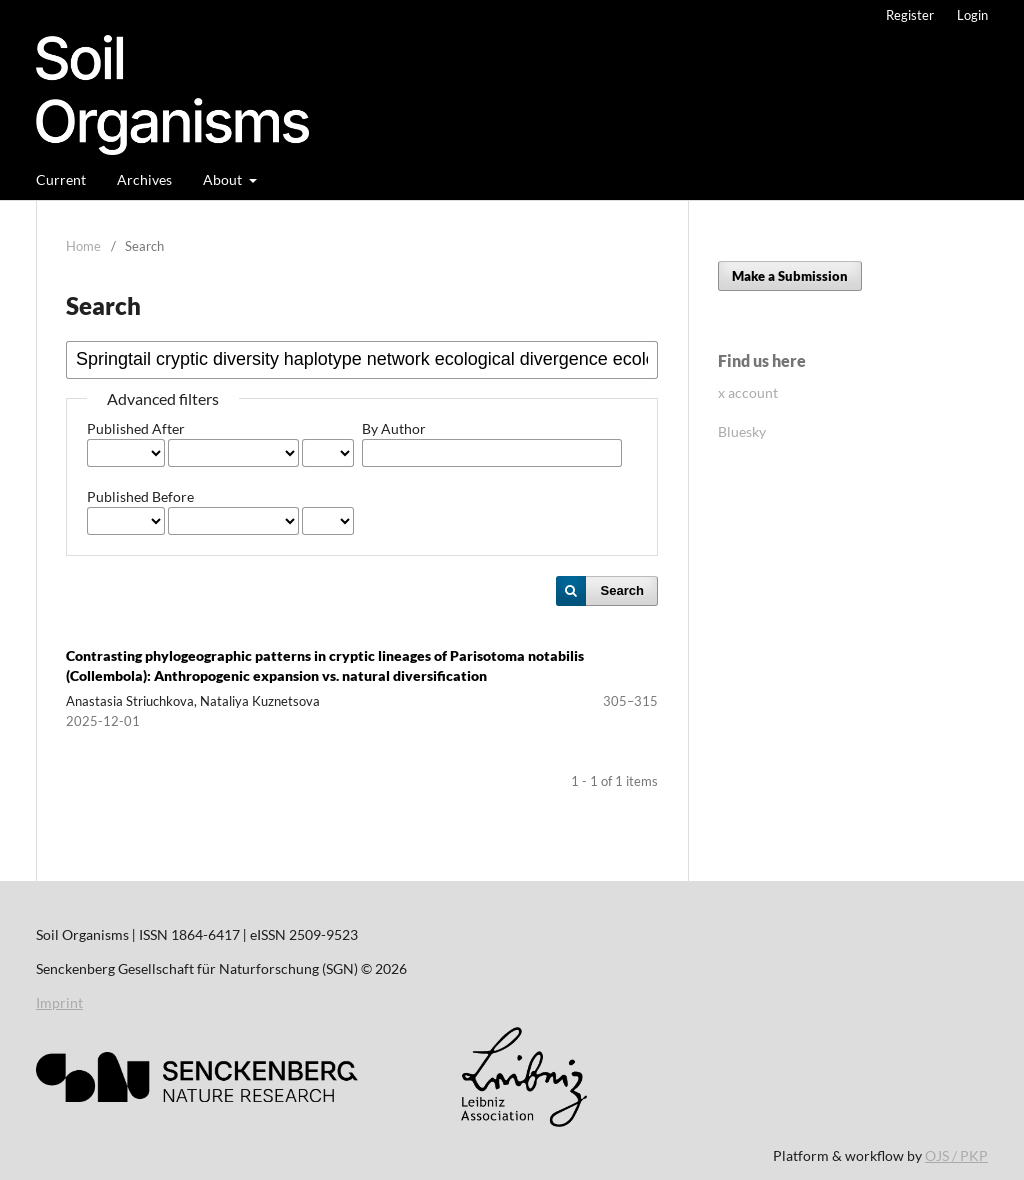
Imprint (59, 1002)
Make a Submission (790, 276)
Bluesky (742, 431)
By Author (394, 428)
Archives (144, 179)
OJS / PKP (956, 1155)
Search (622, 590)
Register (910, 15)
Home (83, 246)
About (224, 179)
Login (972, 15)
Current (61, 179)
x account (748, 392)
